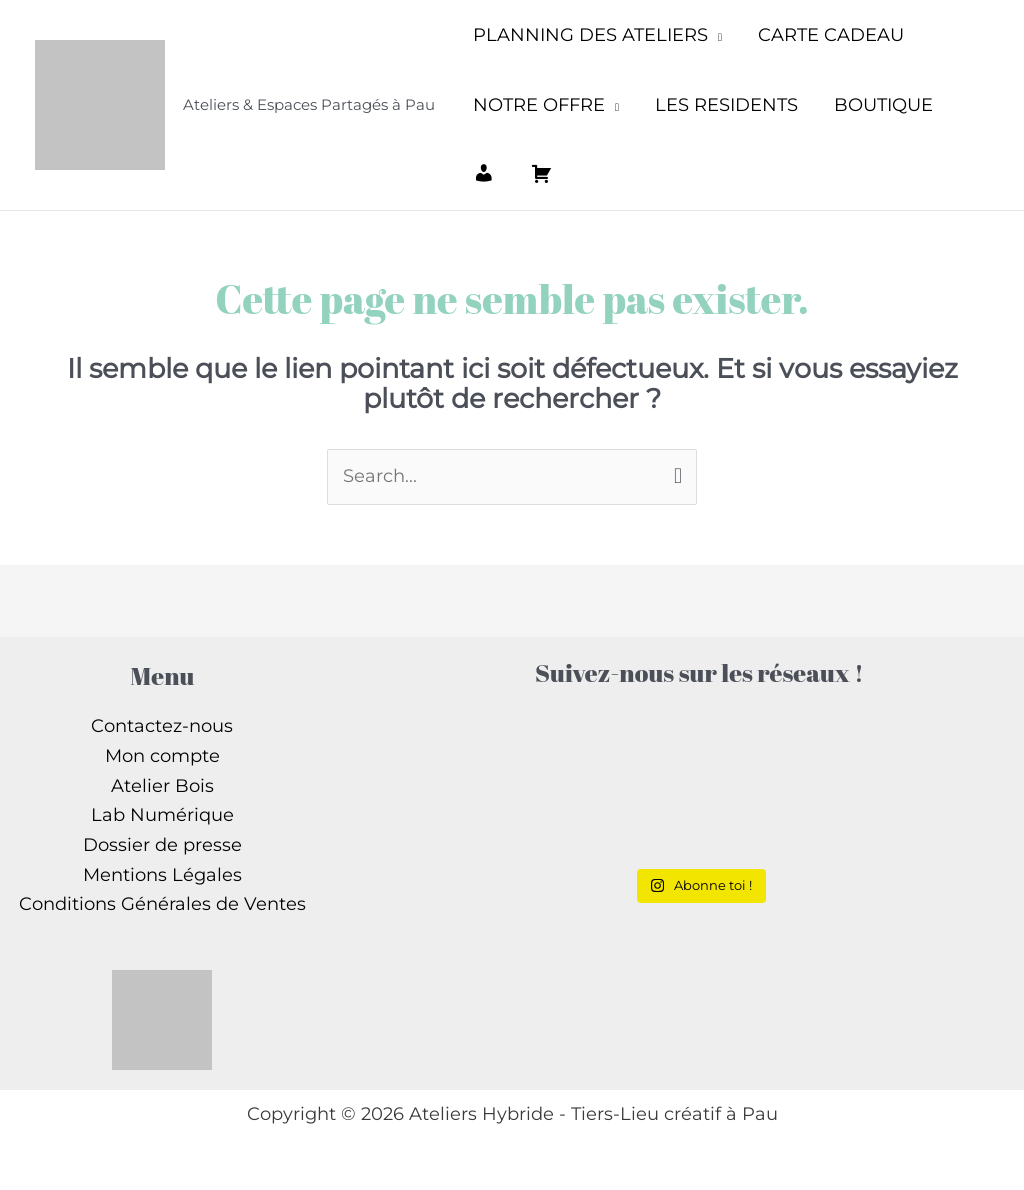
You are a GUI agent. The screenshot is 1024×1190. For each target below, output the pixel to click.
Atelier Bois (162, 786)
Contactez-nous (162, 726)
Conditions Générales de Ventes (162, 904)
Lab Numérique (162, 815)
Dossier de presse (162, 845)
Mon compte (162, 756)
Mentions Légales (162, 875)
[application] (715, 35)
